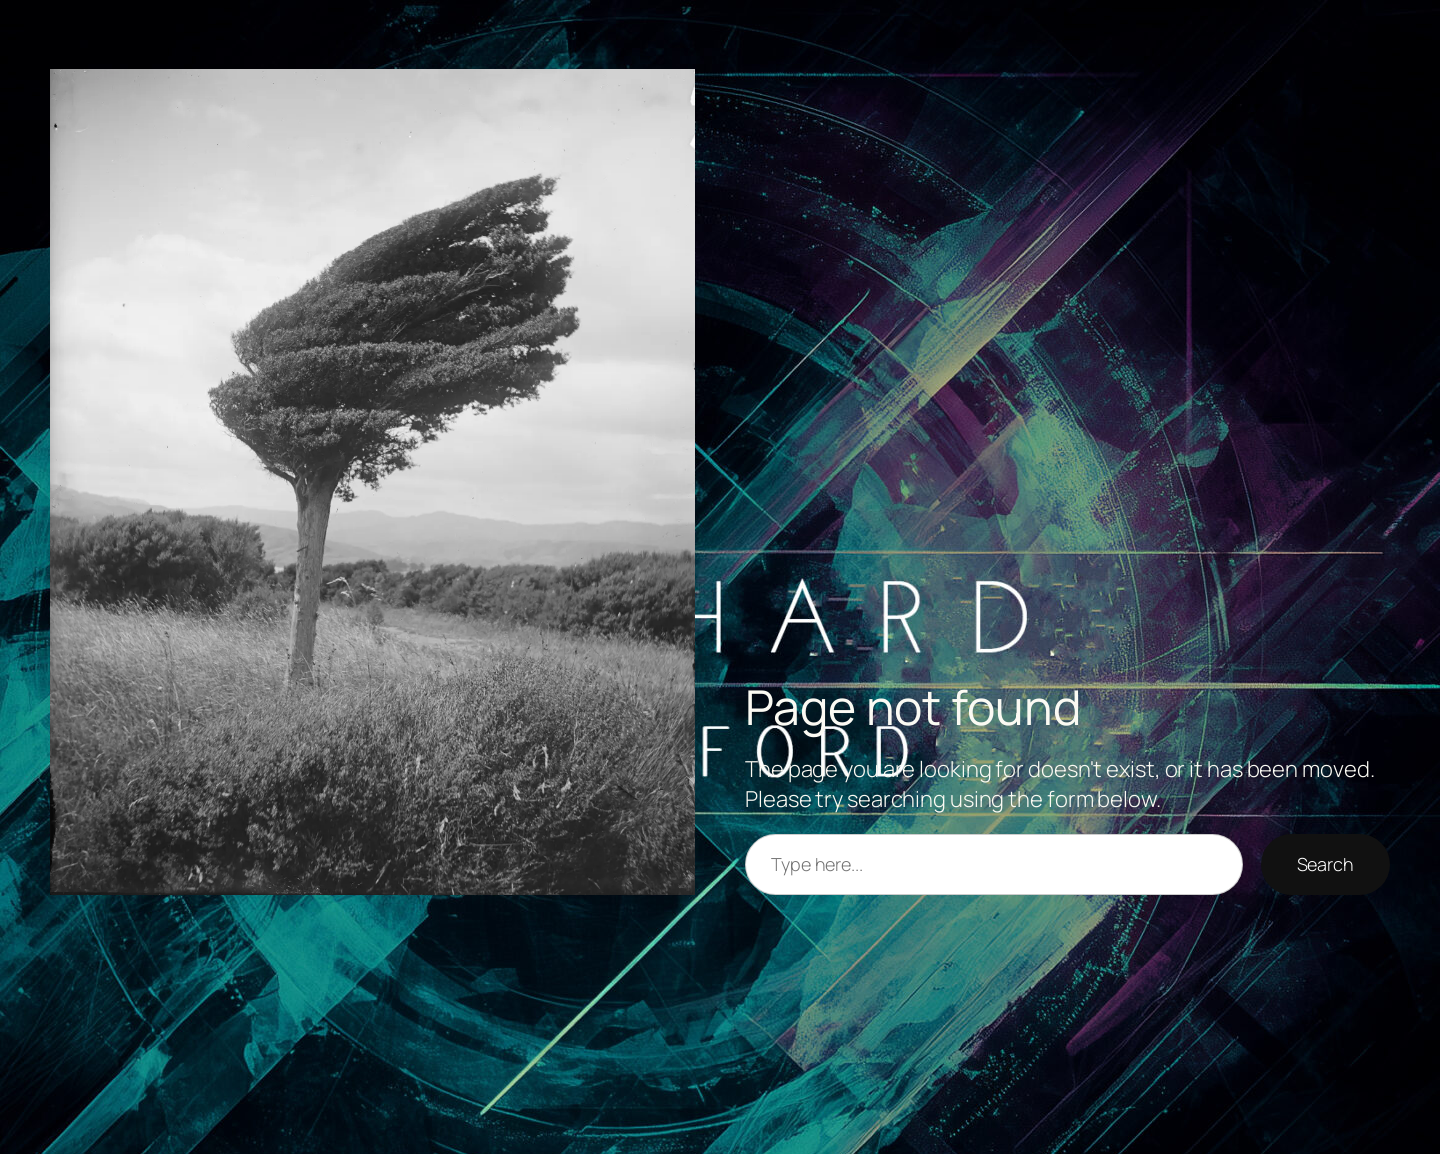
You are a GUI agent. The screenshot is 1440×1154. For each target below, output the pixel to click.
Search (1325, 864)
